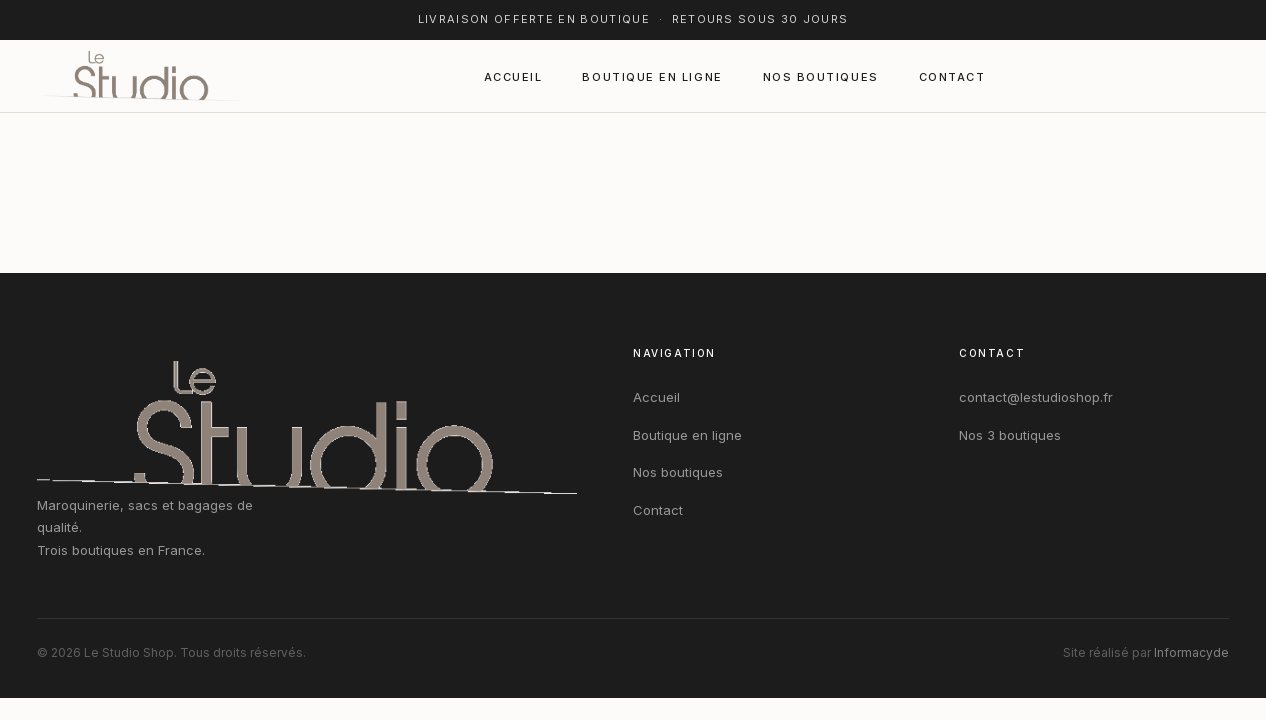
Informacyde (1191, 652)
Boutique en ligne (652, 77)
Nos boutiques (821, 77)
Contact (952, 77)
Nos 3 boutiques (1010, 435)
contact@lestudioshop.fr (1036, 397)
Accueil (513, 77)
